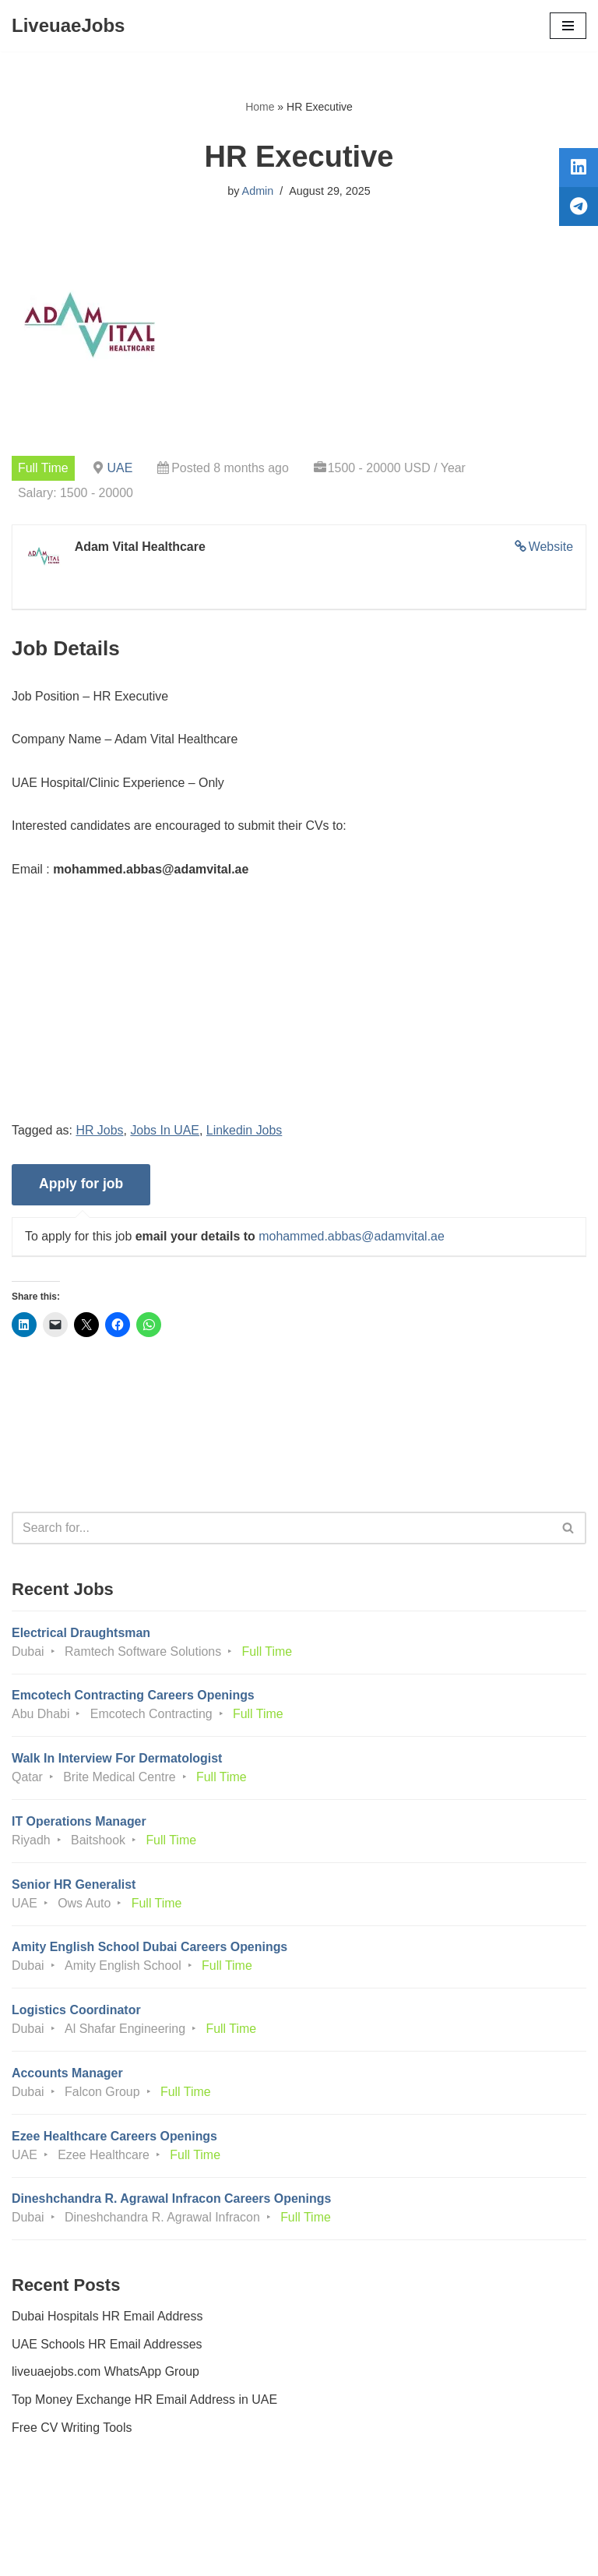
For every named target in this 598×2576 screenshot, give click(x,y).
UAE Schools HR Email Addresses (107, 2347)
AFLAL (385, 2552)
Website (550, 546)
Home (259, 107)
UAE (120, 468)
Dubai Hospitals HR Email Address (107, 2320)
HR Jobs (100, 1131)
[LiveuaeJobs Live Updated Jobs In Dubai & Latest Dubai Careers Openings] (68, 26)
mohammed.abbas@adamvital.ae (352, 1237)
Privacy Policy (54, 2519)
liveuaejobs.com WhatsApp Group (106, 2375)
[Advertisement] (299, 1012)
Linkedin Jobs (245, 1131)
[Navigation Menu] (568, 25)
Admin (257, 191)
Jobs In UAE (165, 1131)
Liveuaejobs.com (240, 2552)
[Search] (281, 1528)
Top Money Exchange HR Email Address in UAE (145, 2402)
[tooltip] (577, 169)
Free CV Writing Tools (72, 2430)
